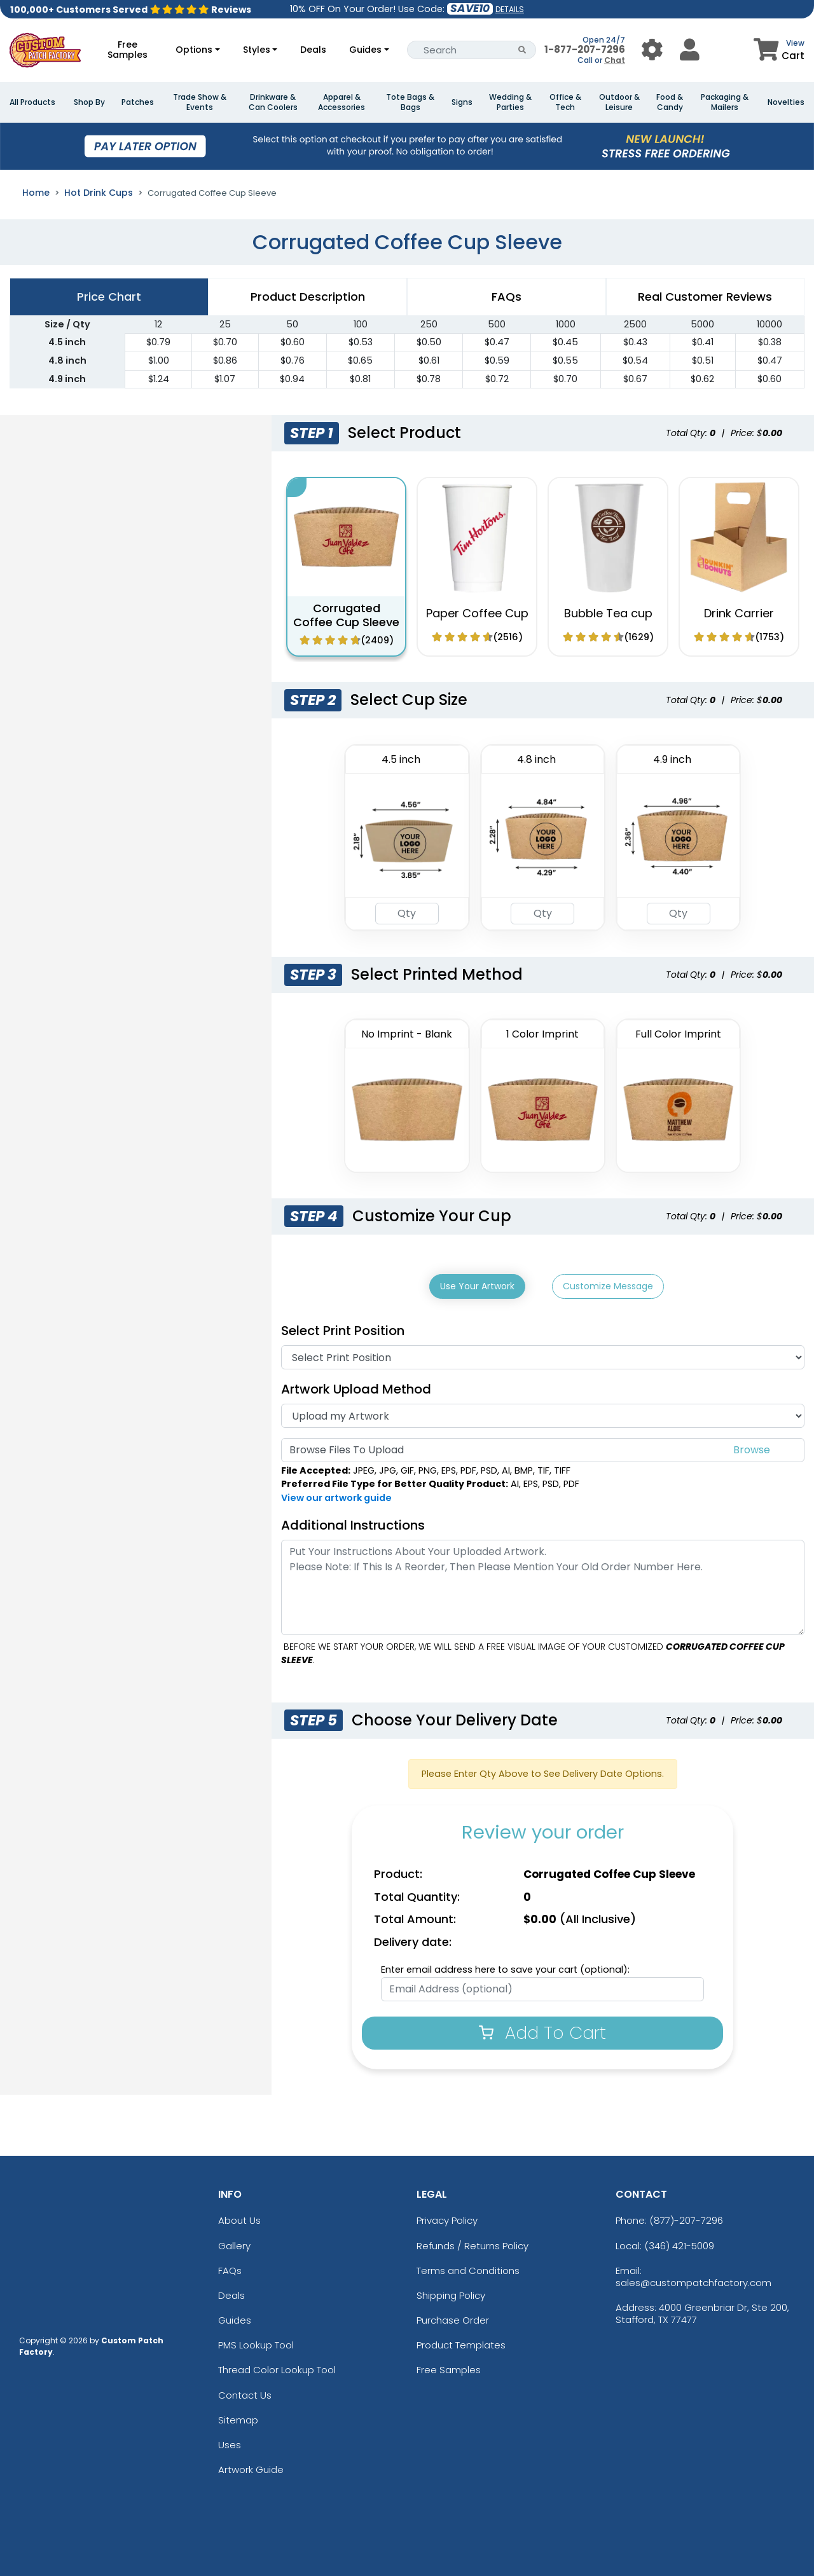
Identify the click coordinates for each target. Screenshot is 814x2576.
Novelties (786, 102)
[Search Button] (522, 50)
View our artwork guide (336, 1494)
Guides (365, 49)
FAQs (230, 2266)
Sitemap (238, 2416)
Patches (137, 102)
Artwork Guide (251, 2466)
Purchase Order (453, 2317)
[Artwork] (542, 1413)
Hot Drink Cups (98, 192)
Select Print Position (342, 1327)
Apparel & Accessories (341, 102)
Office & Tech (565, 102)
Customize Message (608, 1286)
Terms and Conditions (468, 2266)
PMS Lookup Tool (256, 2341)
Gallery (234, 2242)
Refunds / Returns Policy (472, 2242)
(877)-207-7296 (686, 2217)
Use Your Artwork (477, 1286)
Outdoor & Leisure (619, 102)
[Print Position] (542, 1354)
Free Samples (127, 49)
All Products (32, 102)
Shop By (89, 102)
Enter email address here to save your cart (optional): (505, 1965)
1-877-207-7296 (584, 49)
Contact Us (245, 2391)
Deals (313, 49)
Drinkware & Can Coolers (273, 102)
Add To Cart (542, 2029)
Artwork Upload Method (356, 1386)
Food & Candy (669, 102)
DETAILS (509, 9)
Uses (229, 2441)
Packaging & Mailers (724, 102)
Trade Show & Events (199, 102)
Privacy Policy (447, 2217)
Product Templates (461, 2341)
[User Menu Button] (652, 50)
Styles (256, 49)
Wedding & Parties (510, 102)
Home (36, 192)
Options (194, 49)
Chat (614, 60)
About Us (239, 2217)
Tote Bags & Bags (410, 102)
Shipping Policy (451, 2291)
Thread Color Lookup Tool (277, 2366)
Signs (462, 102)
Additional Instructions (353, 1521)
